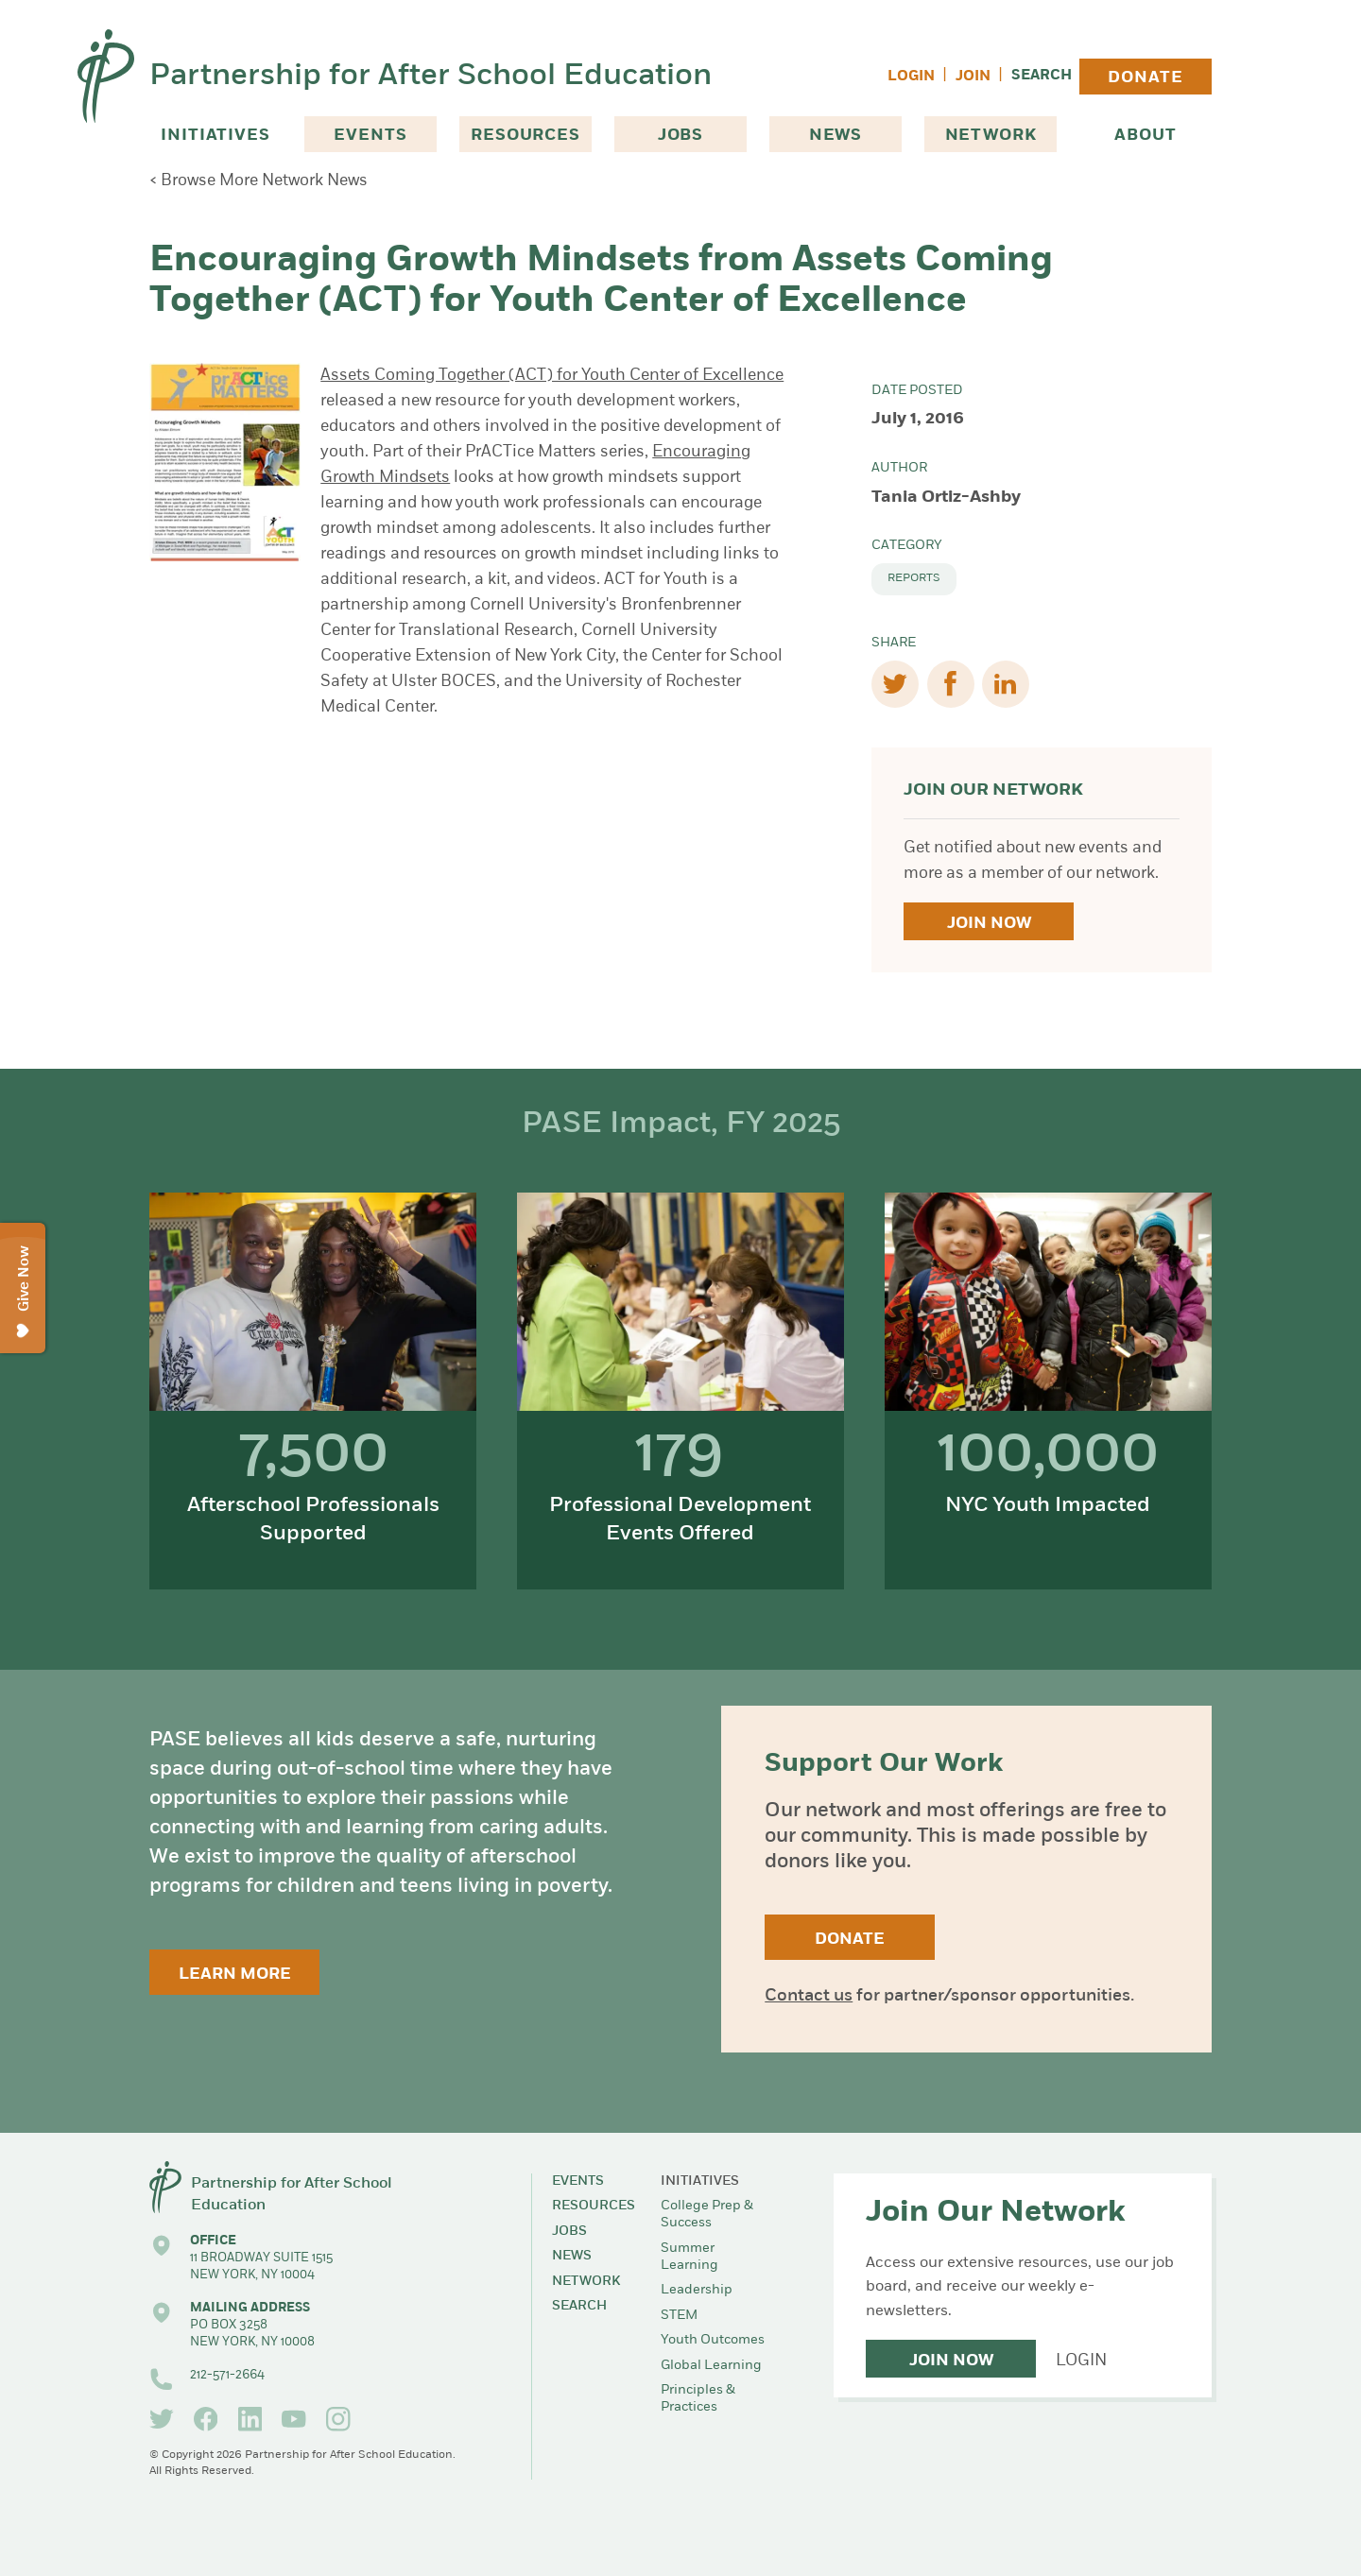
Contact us (809, 1996)
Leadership (696, 2290)
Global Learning (711, 2366)
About (1145, 136)
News (835, 136)
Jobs (680, 136)
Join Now (989, 924)
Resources (525, 136)
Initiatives (215, 136)
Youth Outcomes (713, 2340)
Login (911, 77)
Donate (1145, 78)
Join (973, 77)
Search (1041, 76)
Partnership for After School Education (430, 76)
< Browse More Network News (258, 181)
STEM (679, 2316)
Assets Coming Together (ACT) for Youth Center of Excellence (552, 376)
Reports (913, 578)
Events (370, 136)
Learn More (235, 1974)
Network (991, 136)
